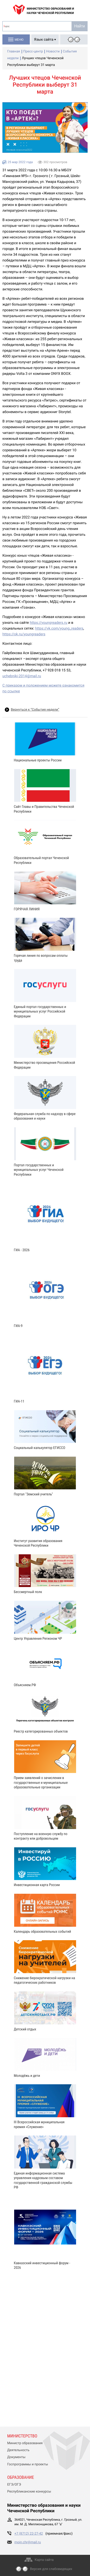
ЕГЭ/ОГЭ (14, 2485)
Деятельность (18, 2450)
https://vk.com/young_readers (59, 628)
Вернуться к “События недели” (35, 710)
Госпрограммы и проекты (27, 2464)
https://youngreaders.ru (48, 622)
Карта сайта (44, 2560)
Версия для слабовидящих (51, 2569)
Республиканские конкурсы (29, 2491)
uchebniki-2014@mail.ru (21, 676)
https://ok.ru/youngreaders (23, 634)
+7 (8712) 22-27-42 (28, 2534)
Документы (16, 2457)
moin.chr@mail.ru (27, 2542)
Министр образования (24, 2443)
